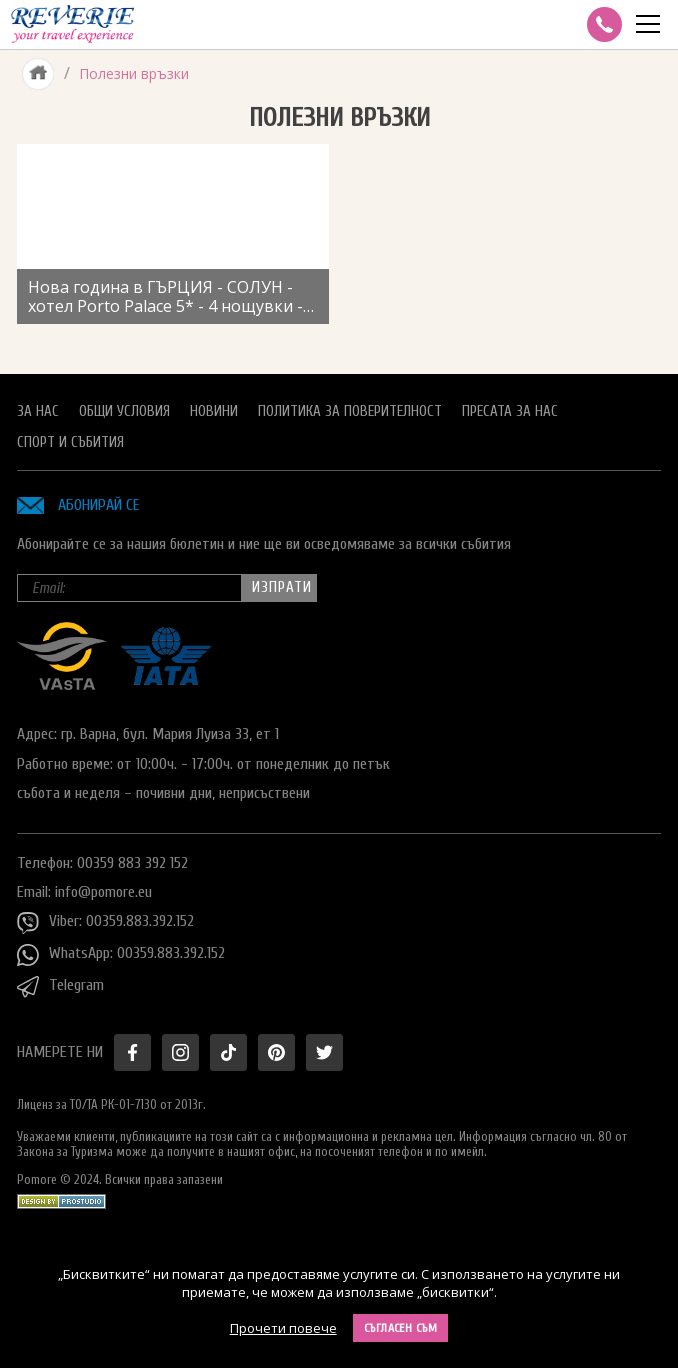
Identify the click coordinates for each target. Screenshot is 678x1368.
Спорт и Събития (70, 442)
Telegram (60, 987)
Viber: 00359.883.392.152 (105, 923)
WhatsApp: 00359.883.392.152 (121, 955)
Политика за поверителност (350, 411)
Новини (214, 411)
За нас (38, 411)
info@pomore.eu (103, 892)
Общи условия (124, 411)
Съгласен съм (401, 1328)
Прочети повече (283, 1328)
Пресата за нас (510, 411)
